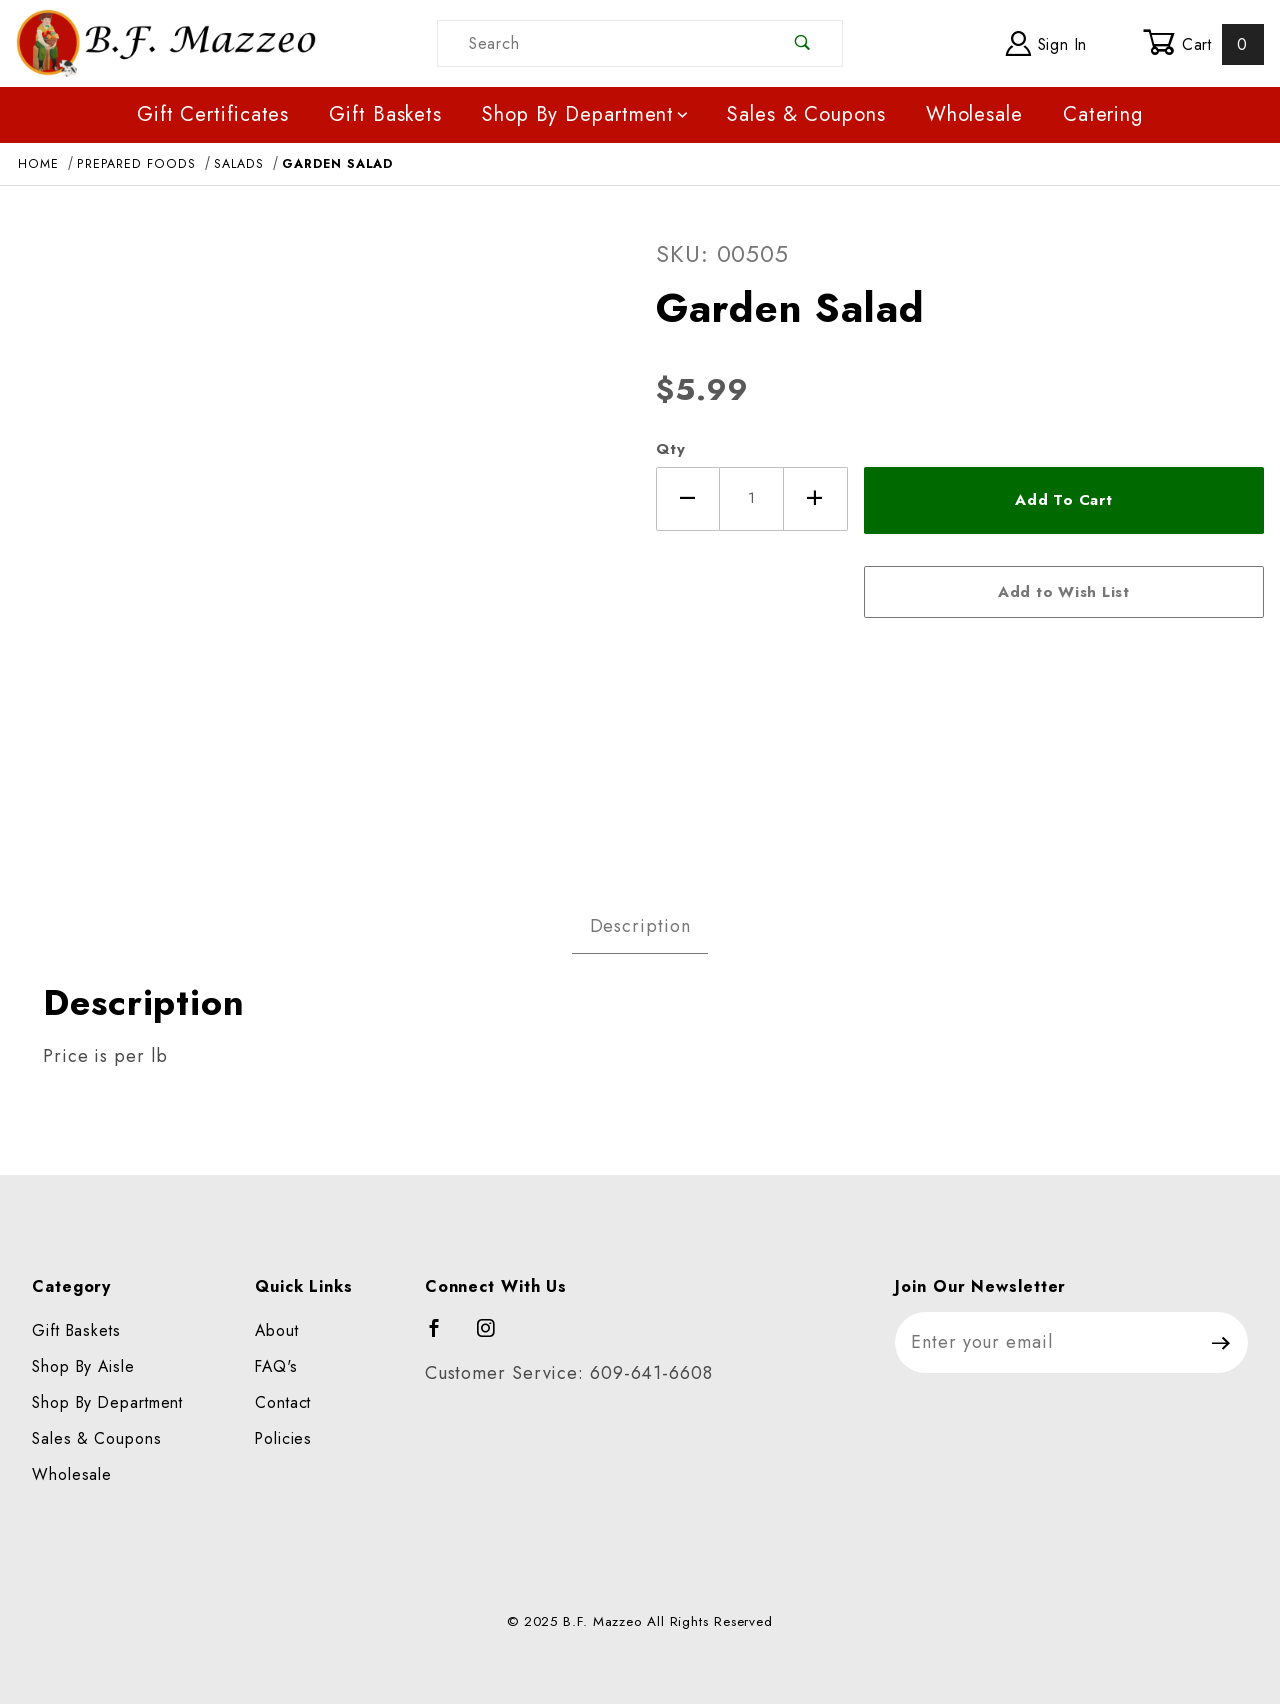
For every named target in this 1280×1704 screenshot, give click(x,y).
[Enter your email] (1045, 1342)
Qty (671, 449)
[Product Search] (601, 43)
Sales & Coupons (806, 114)
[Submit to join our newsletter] (1221, 1342)
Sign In (1046, 43)
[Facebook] (443, 1337)
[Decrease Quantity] (688, 499)
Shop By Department (586, 114)
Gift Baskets (385, 114)
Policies (283, 1438)
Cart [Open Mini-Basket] (1203, 44)
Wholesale (974, 114)
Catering (1103, 114)
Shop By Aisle (83, 1366)
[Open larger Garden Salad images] (320, 536)
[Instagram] (495, 1337)
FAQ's (276, 1366)
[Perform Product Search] (803, 43)
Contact (283, 1402)
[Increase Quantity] (816, 499)
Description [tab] (640, 926)
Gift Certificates (213, 114)
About (277, 1330)
